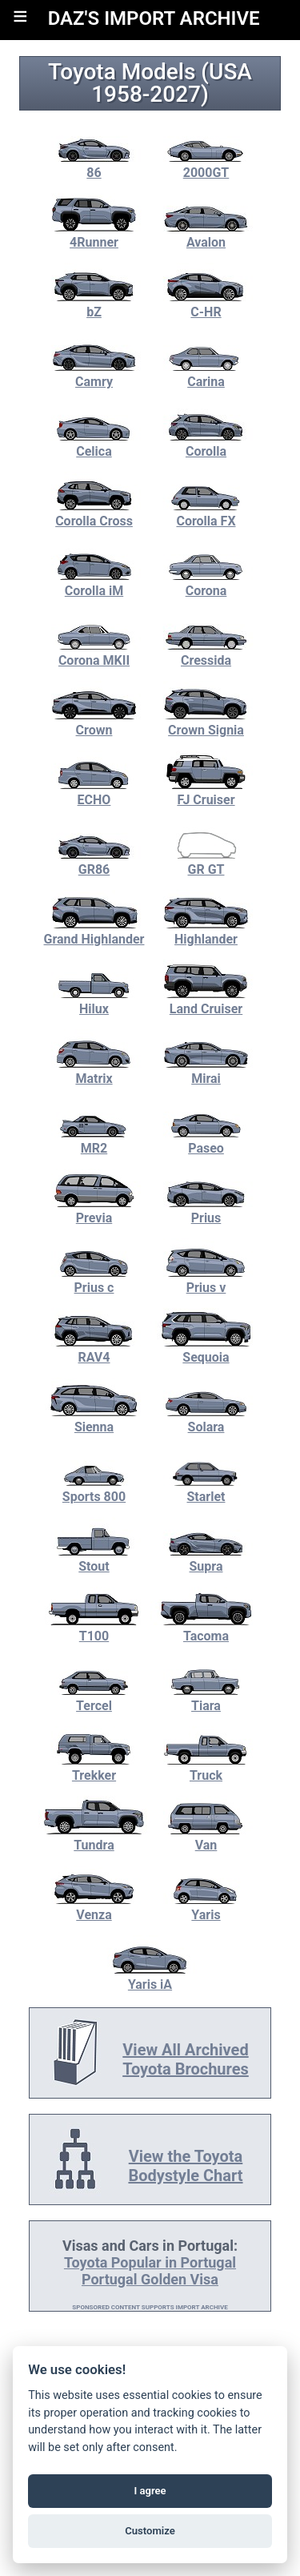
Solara (206, 1419)
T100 (94, 1628)
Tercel (94, 1698)
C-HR (206, 304)
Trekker (94, 1768)
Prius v (206, 1280)
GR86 (94, 862)
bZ (94, 304)
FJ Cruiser (206, 792)
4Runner (94, 234)
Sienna (94, 1419)
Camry (94, 374)
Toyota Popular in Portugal (150, 2262)
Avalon (206, 234)
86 (94, 165)
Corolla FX (206, 513)
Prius (206, 1210)
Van (206, 1837)
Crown (94, 722)
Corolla (206, 444)
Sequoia (206, 1349)
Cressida (206, 653)
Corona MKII (94, 653)
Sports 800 (94, 1489)
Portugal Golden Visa (150, 2279)
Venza (94, 1907)
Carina (206, 374)
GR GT (206, 862)
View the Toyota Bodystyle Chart (185, 2166)
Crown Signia (206, 722)
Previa (94, 1210)
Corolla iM (94, 583)
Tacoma (206, 1628)
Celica (94, 444)
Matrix (94, 1071)
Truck (206, 1768)
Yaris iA (150, 1977)
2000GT (206, 165)
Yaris (206, 1907)
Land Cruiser (206, 1001)
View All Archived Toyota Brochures (185, 2059)
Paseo (206, 1140)
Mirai (206, 1071)
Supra (206, 1559)
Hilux (94, 1001)
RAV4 (94, 1349)
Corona (206, 583)
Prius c (94, 1280)
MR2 (94, 1140)
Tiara (206, 1698)
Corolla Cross (94, 513)
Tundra (94, 1837)
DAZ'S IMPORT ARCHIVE (154, 18)
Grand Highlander (94, 931)
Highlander (206, 931)
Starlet (206, 1489)
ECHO (94, 792)
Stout (94, 1559)
